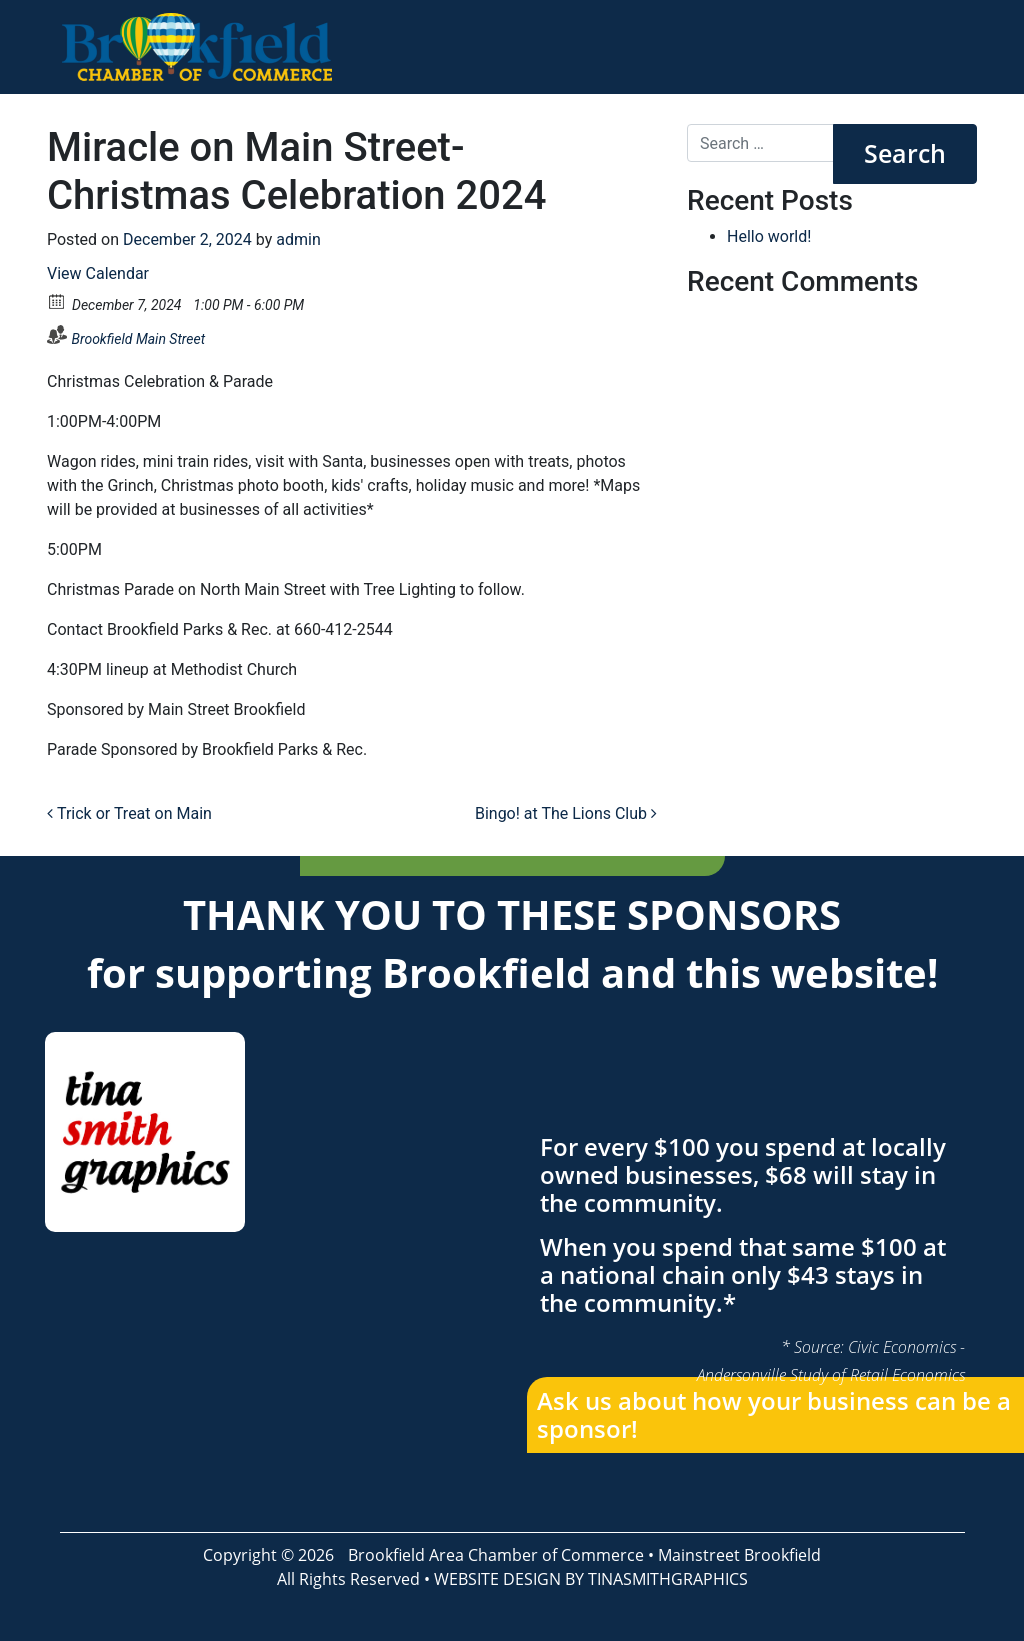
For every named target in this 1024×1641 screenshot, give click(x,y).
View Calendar (98, 273)
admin (298, 239)
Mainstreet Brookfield (739, 1555)
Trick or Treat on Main (129, 813)
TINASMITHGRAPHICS (668, 1579)
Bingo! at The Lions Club (566, 813)
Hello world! (769, 236)
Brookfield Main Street (138, 339)
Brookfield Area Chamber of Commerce (496, 1555)
